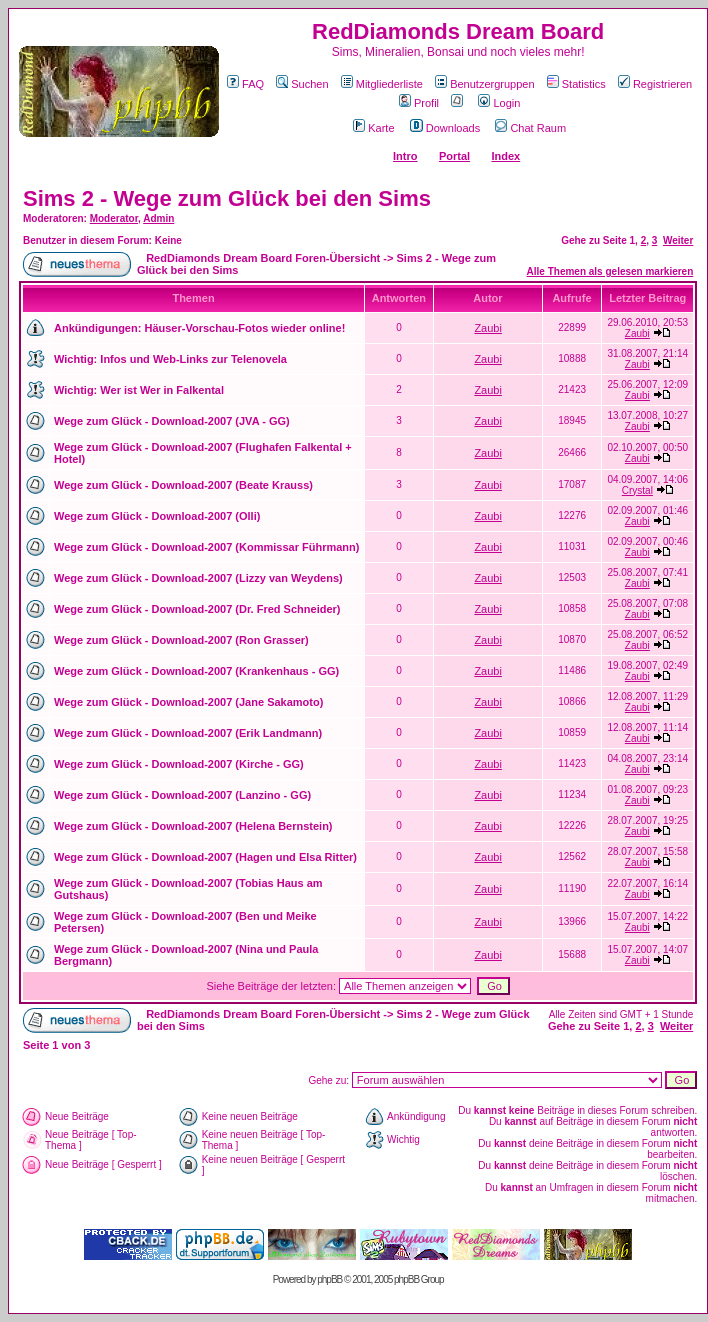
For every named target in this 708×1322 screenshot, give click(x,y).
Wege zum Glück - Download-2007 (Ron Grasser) (181, 640)
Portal (454, 156)
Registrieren (655, 84)
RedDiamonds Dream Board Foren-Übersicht (263, 258)
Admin (158, 218)
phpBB (329, 1279)
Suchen (302, 84)
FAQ (245, 84)
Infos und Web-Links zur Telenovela (193, 359)
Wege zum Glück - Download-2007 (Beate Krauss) (183, 485)
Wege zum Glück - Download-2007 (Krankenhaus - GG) (196, 671)
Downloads (445, 128)
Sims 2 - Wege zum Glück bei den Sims (227, 198)
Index (505, 156)
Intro (405, 156)
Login (499, 103)
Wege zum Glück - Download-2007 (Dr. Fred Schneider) (197, 609)
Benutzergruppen (484, 84)
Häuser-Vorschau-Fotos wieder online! (244, 328)
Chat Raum (530, 128)
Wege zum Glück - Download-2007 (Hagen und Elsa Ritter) (205, 857)
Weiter (678, 240)
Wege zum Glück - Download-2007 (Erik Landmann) (188, 733)
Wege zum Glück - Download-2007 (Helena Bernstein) (193, 826)
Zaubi (488, 328)
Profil (419, 103)
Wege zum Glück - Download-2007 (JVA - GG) (172, 421)
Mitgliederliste (382, 84)
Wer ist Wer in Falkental (162, 390)
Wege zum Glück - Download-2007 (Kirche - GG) (179, 764)
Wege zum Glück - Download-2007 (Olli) (157, 516)
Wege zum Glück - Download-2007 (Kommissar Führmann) (206, 547)
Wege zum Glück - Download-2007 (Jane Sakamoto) (188, 702)
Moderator (114, 218)
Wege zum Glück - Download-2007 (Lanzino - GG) (182, 795)
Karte (373, 128)
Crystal (637, 490)
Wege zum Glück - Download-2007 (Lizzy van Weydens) (198, 578)
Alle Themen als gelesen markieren (610, 271)
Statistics (576, 84)
